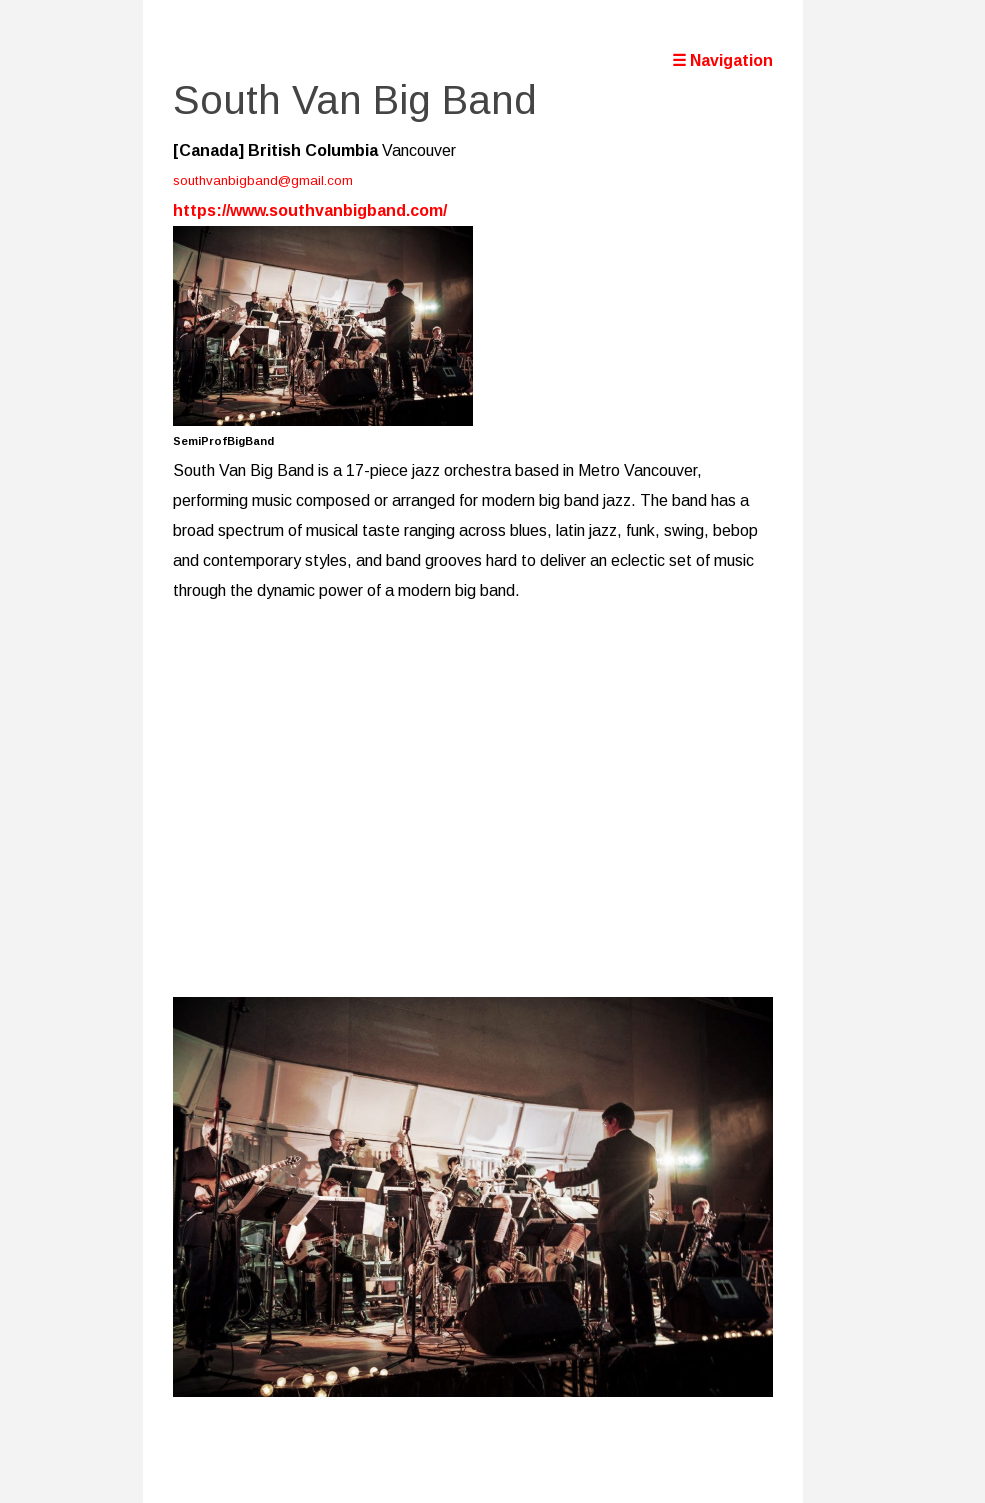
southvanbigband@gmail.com (263, 180)
